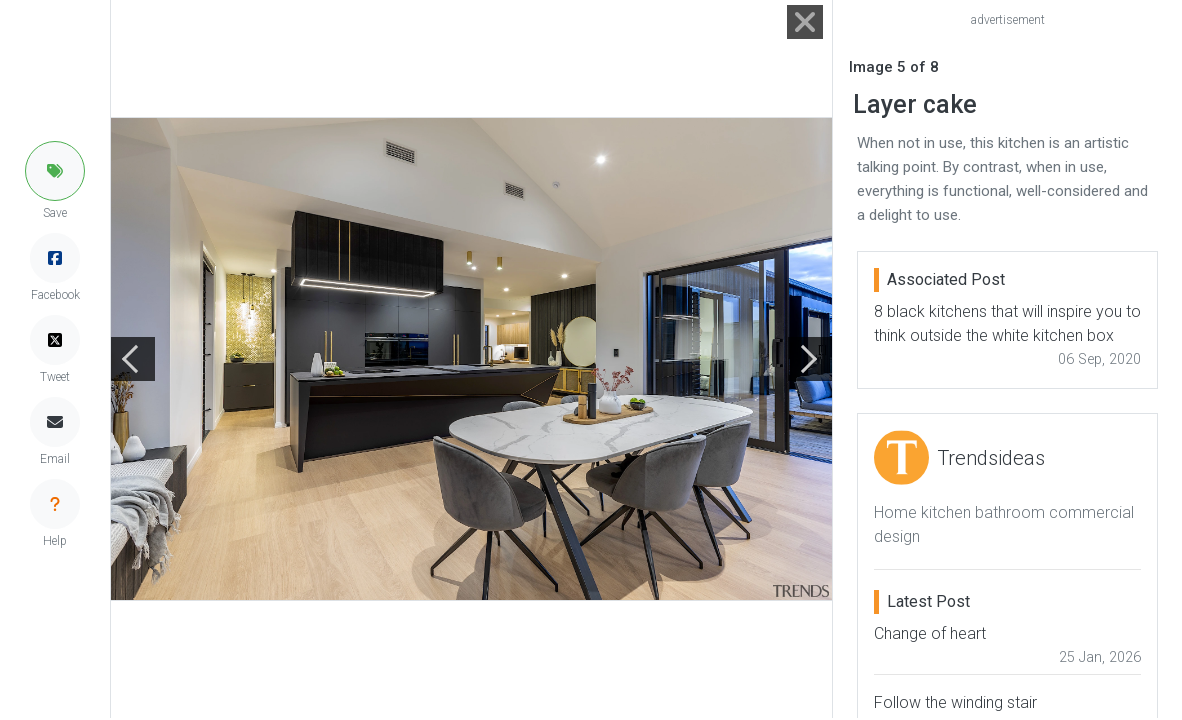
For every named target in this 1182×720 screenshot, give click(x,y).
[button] (55, 171)
